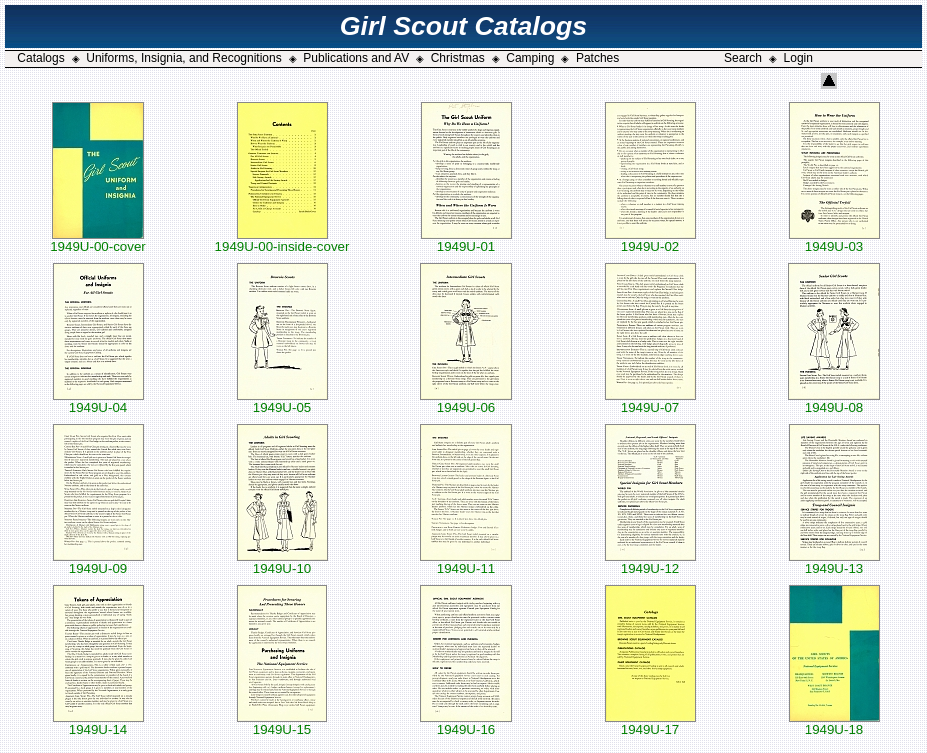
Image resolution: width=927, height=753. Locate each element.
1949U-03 (834, 240)
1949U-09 (98, 562)
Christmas (458, 58)
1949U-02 (650, 240)
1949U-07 (650, 401)
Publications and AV (356, 58)
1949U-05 (282, 401)
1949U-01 (466, 240)
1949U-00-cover (98, 240)
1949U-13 (834, 562)
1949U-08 (834, 401)
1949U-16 (466, 723)
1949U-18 (834, 723)
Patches (597, 58)
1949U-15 (282, 723)
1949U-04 (98, 401)
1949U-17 (650, 723)
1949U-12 (650, 562)
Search (743, 58)
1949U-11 (466, 562)
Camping (530, 58)
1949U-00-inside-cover (282, 240)
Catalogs (40, 58)
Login (798, 58)
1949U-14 (98, 723)
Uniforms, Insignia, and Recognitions (183, 58)
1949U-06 (466, 401)
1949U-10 (282, 562)
